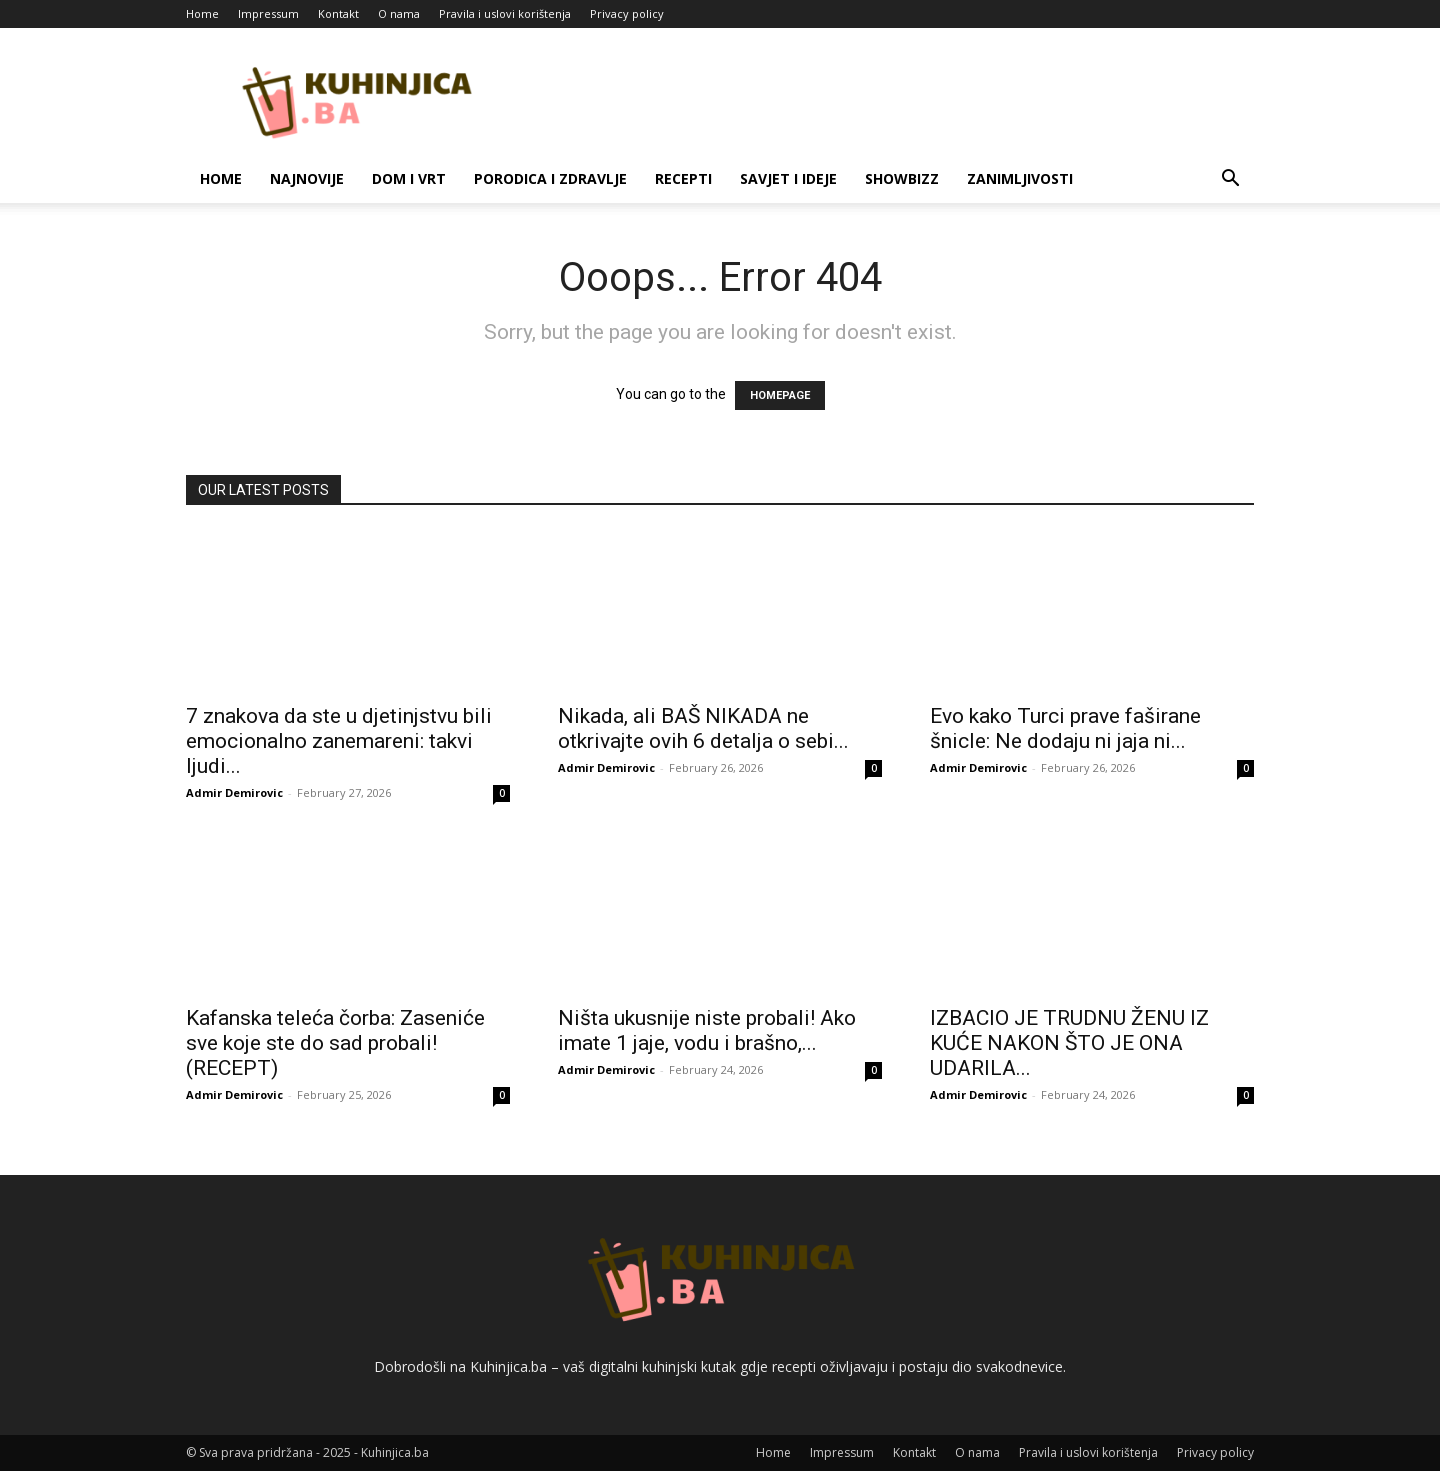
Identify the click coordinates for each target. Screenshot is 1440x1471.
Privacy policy (627, 13)
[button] (1230, 180)
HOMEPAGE (780, 395)
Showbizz (902, 178)
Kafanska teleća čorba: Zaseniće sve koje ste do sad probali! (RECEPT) (335, 1043)
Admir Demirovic (234, 792)
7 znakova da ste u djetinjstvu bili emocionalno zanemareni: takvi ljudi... (339, 741)
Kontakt (338, 13)
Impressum (268, 13)
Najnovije (307, 178)
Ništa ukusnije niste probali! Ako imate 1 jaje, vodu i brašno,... (707, 1030)
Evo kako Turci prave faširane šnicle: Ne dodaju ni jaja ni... (1065, 728)
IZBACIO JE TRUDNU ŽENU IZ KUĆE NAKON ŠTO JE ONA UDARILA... (1069, 1043)
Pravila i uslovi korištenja (505, 13)
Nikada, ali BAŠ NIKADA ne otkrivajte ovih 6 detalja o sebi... (703, 728)
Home (202, 13)
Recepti (683, 178)
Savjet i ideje (788, 178)
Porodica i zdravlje (550, 178)
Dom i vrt (409, 178)
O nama (399, 13)
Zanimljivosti (1020, 178)
